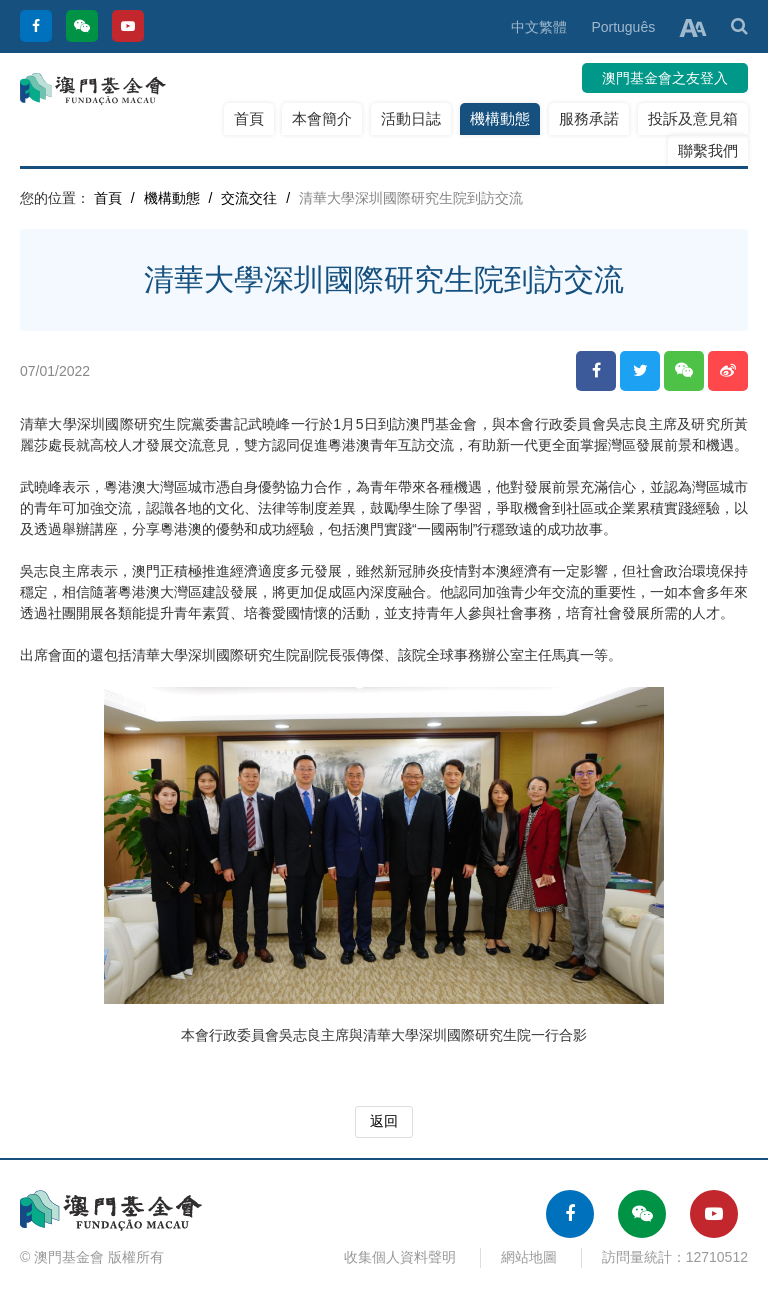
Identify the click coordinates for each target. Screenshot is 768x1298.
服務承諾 (589, 118)
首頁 (249, 118)
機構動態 (500, 118)
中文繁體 (539, 27)
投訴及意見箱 (693, 118)
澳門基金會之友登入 (665, 78)
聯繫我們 (708, 150)
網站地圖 (529, 1257)
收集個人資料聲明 (400, 1257)
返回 (384, 1121)
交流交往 (249, 198)
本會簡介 (322, 118)
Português (623, 27)
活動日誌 (411, 118)
